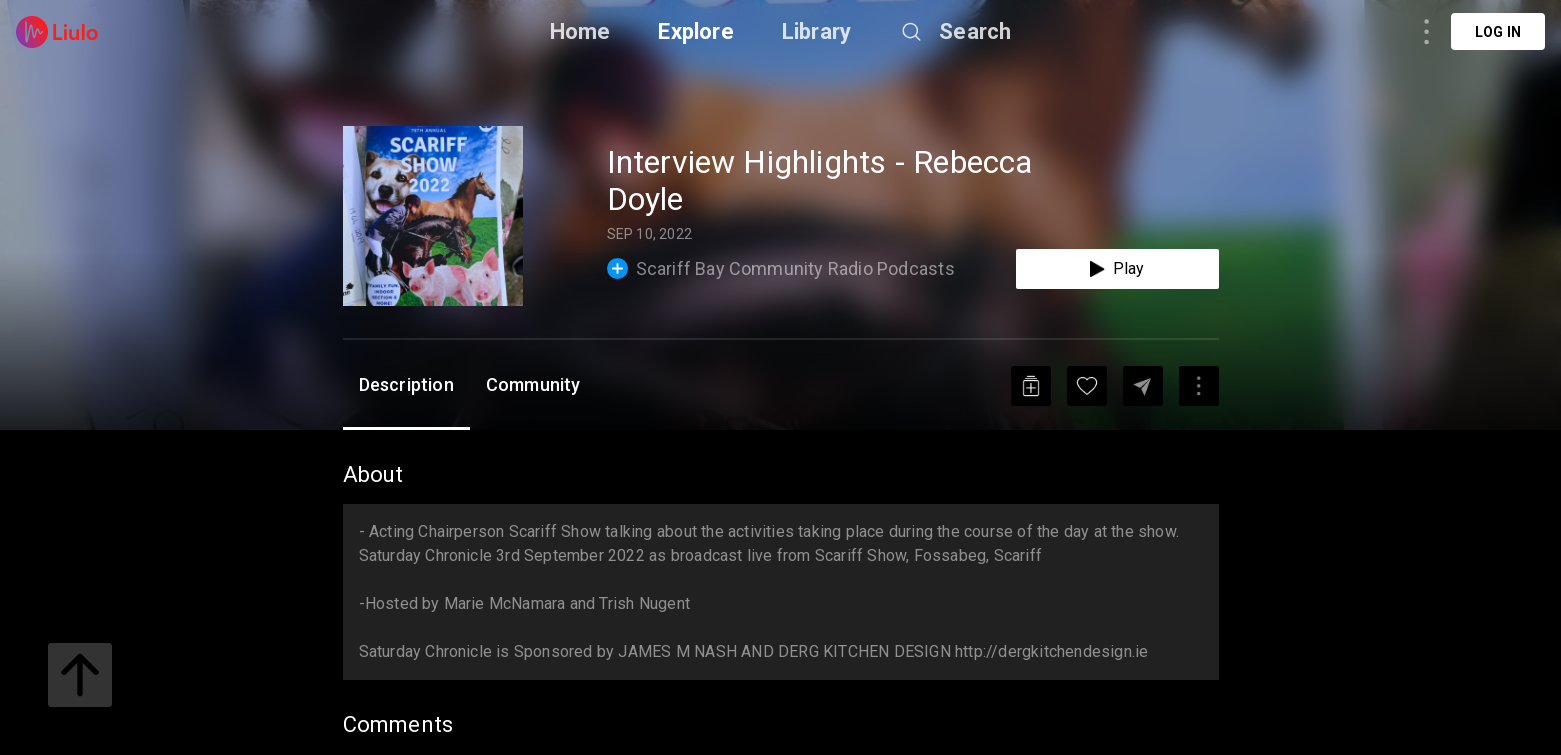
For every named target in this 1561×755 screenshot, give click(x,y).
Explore (695, 31)
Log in (1498, 32)
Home (580, 31)
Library (816, 31)
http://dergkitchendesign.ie (1051, 651)
